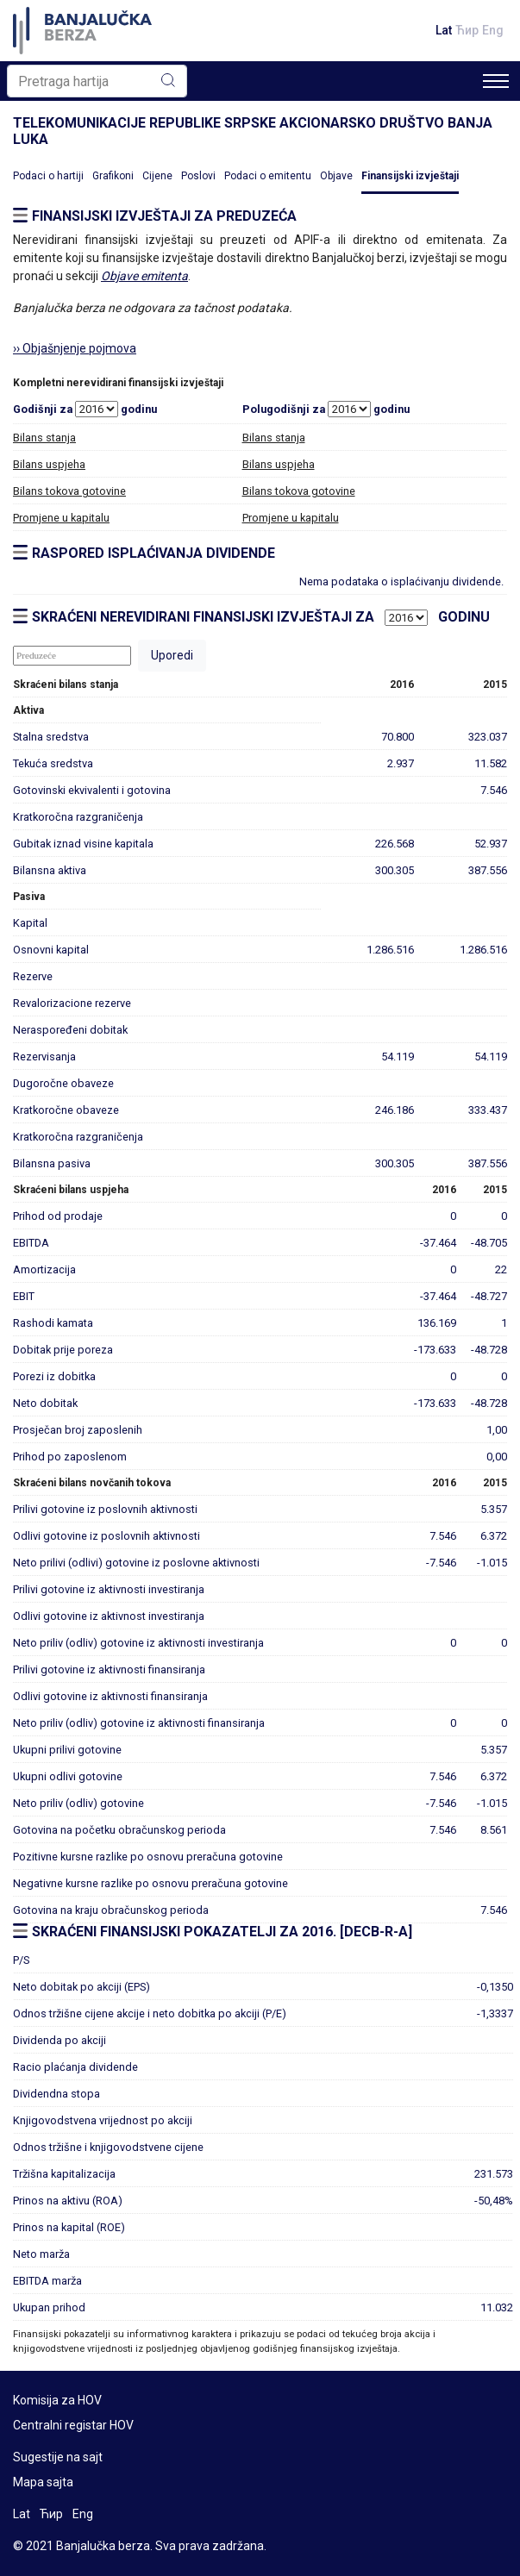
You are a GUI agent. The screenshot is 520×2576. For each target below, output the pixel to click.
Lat (443, 30)
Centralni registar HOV (73, 2425)
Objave (336, 176)
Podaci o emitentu (267, 176)
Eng (493, 30)
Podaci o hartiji (48, 176)
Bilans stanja (44, 437)
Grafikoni (113, 176)
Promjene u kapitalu (61, 517)
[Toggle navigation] (496, 81)
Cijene (157, 176)
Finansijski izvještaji (410, 176)
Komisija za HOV (57, 2400)
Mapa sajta (43, 2482)
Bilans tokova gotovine (69, 491)
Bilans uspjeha (49, 464)
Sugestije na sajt (58, 2457)
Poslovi (198, 176)
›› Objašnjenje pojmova (74, 348)
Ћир (467, 30)
